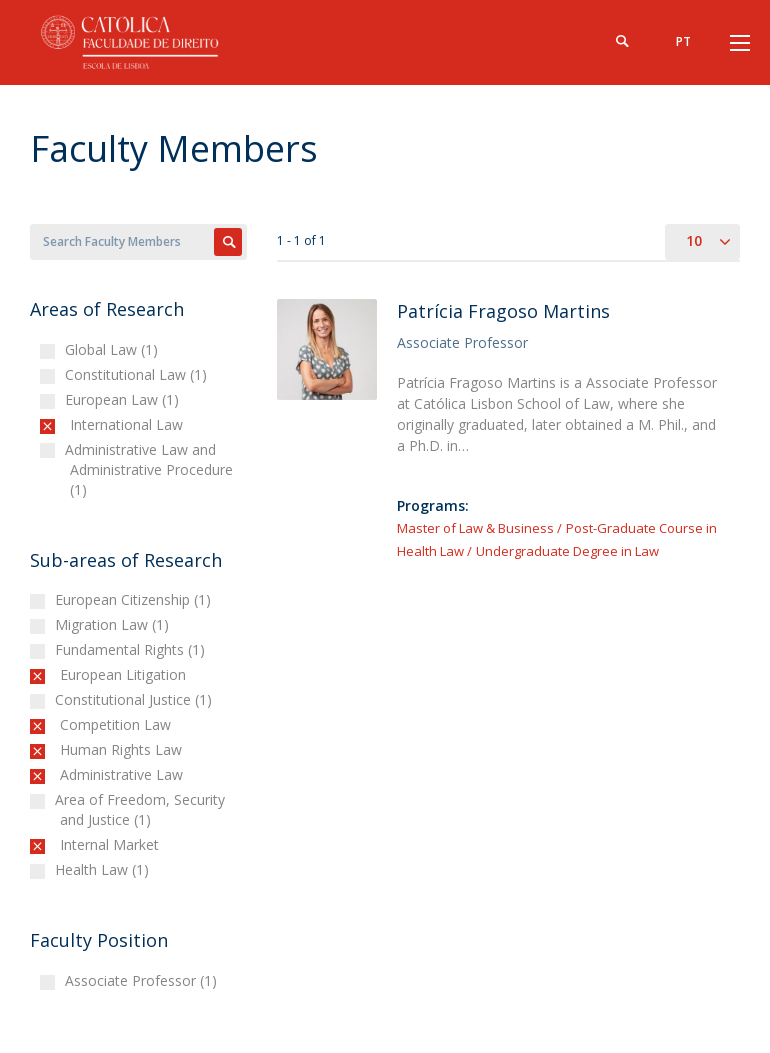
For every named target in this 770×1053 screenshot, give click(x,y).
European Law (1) (124, 399)
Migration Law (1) (114, 624)
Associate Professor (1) (143, 980)
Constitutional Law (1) (138, 374)
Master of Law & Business (475, 528)
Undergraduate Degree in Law (567, 551)
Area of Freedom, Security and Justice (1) (142, 809)
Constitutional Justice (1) (136, 699)
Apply (228, 242)
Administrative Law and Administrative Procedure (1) (151, 469)
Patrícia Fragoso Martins (503, 311)
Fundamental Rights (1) (132, 649)
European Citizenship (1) (135, 599)
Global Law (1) (114, 349)
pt (683, 41)
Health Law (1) (104, 869)
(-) (74, 424)
